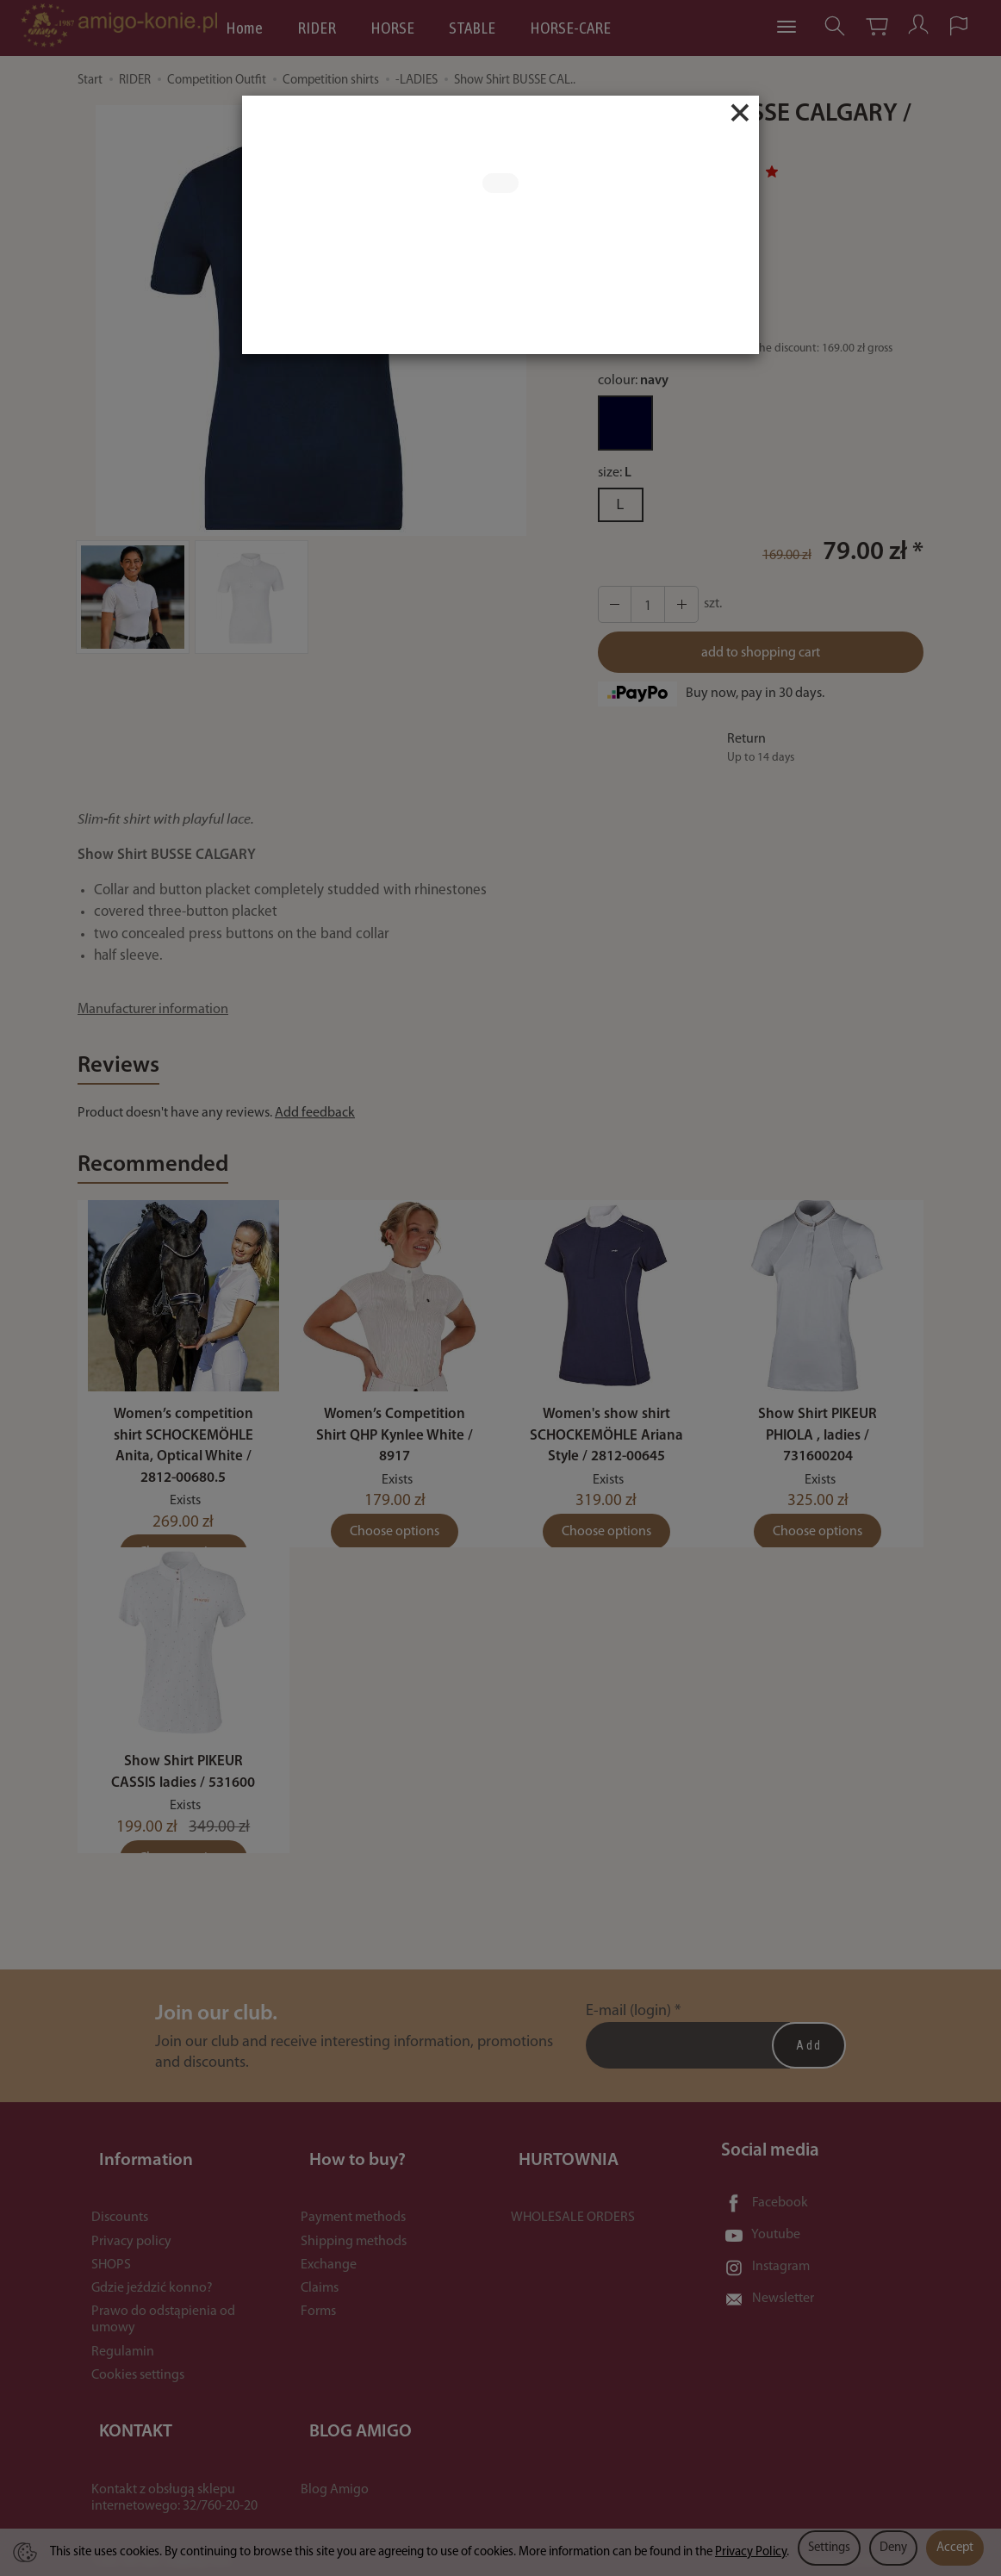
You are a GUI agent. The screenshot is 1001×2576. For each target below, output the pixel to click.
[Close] (740, 113)
